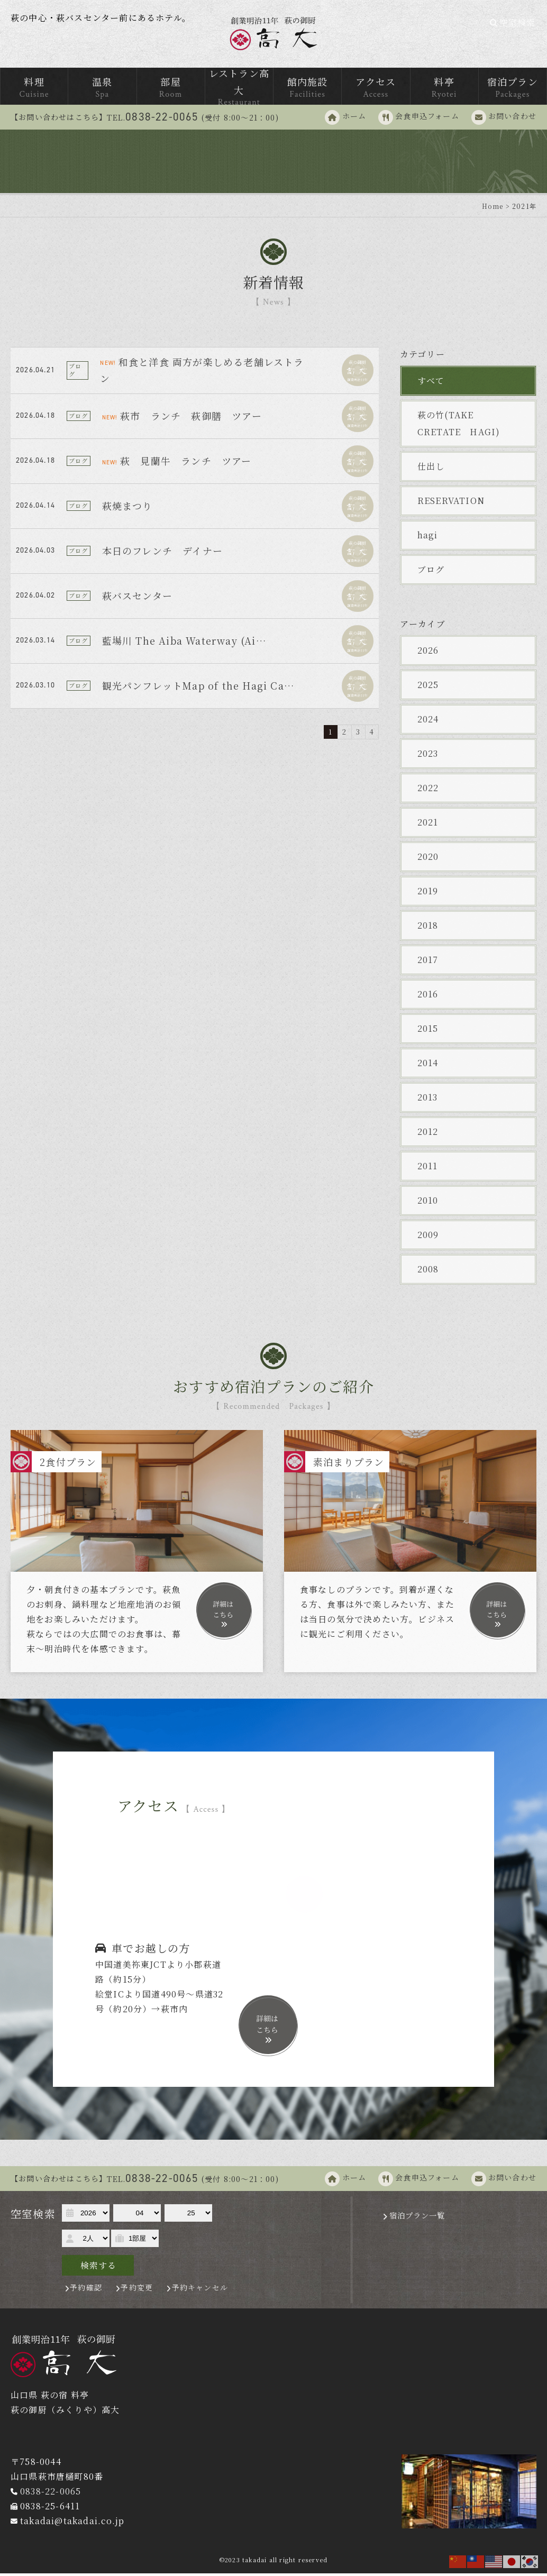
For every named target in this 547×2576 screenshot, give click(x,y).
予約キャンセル (200, 2290)
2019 (428, 893)
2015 (428, 1031)
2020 (428, 859)
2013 (427, 1100)
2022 (428, 790)
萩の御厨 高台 (273, 35)
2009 (428, 1237)
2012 (428, 1134)
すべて (431, 383)
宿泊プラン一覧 (417, 2217)
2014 (428, 1065)
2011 (427, 1168)
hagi (427, 537)
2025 (428, 687)
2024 (428, 722)
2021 (428, 825)
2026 (428, 653)
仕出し (431, 469)
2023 (428, 756)
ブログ (431, 572)
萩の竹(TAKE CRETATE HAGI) (458, 426)
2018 (428, 928)
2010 (428, 1203)
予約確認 (86, 2290)
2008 (428, 1272)
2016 (428, 997)
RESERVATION (451, 503)
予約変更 (137, 2290)
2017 (428, 962)
